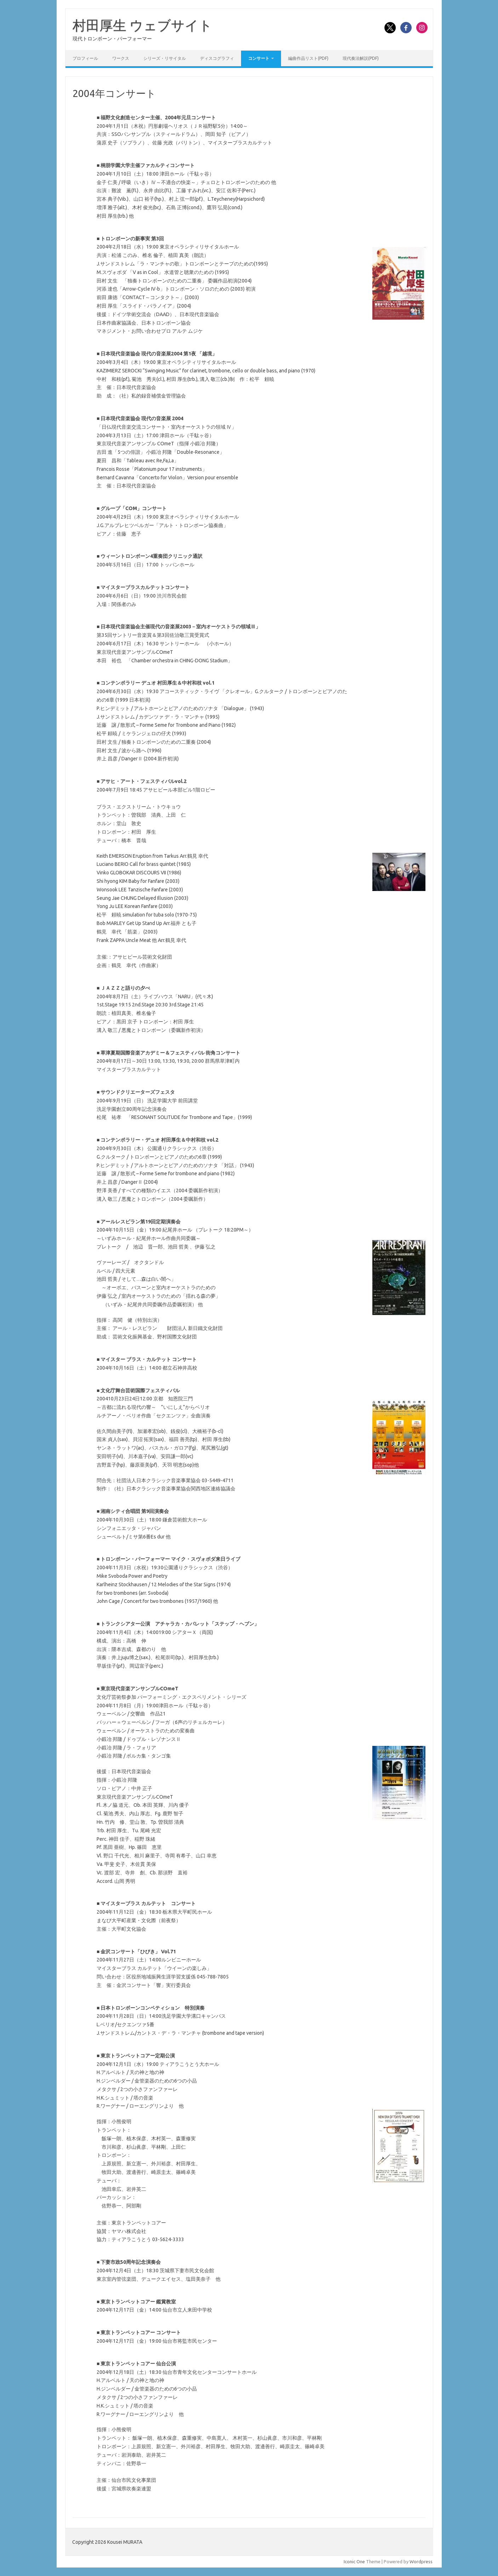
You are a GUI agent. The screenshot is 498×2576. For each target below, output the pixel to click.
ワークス (120, 58)
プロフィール (85, 58)
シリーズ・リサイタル (164, 58)
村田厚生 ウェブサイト (142, 25)
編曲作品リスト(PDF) (308, 58)
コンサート (258, 58)
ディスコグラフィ (217, 58)
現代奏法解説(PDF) (361, 58)
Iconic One (354, 2561)
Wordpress (421, 2561)
